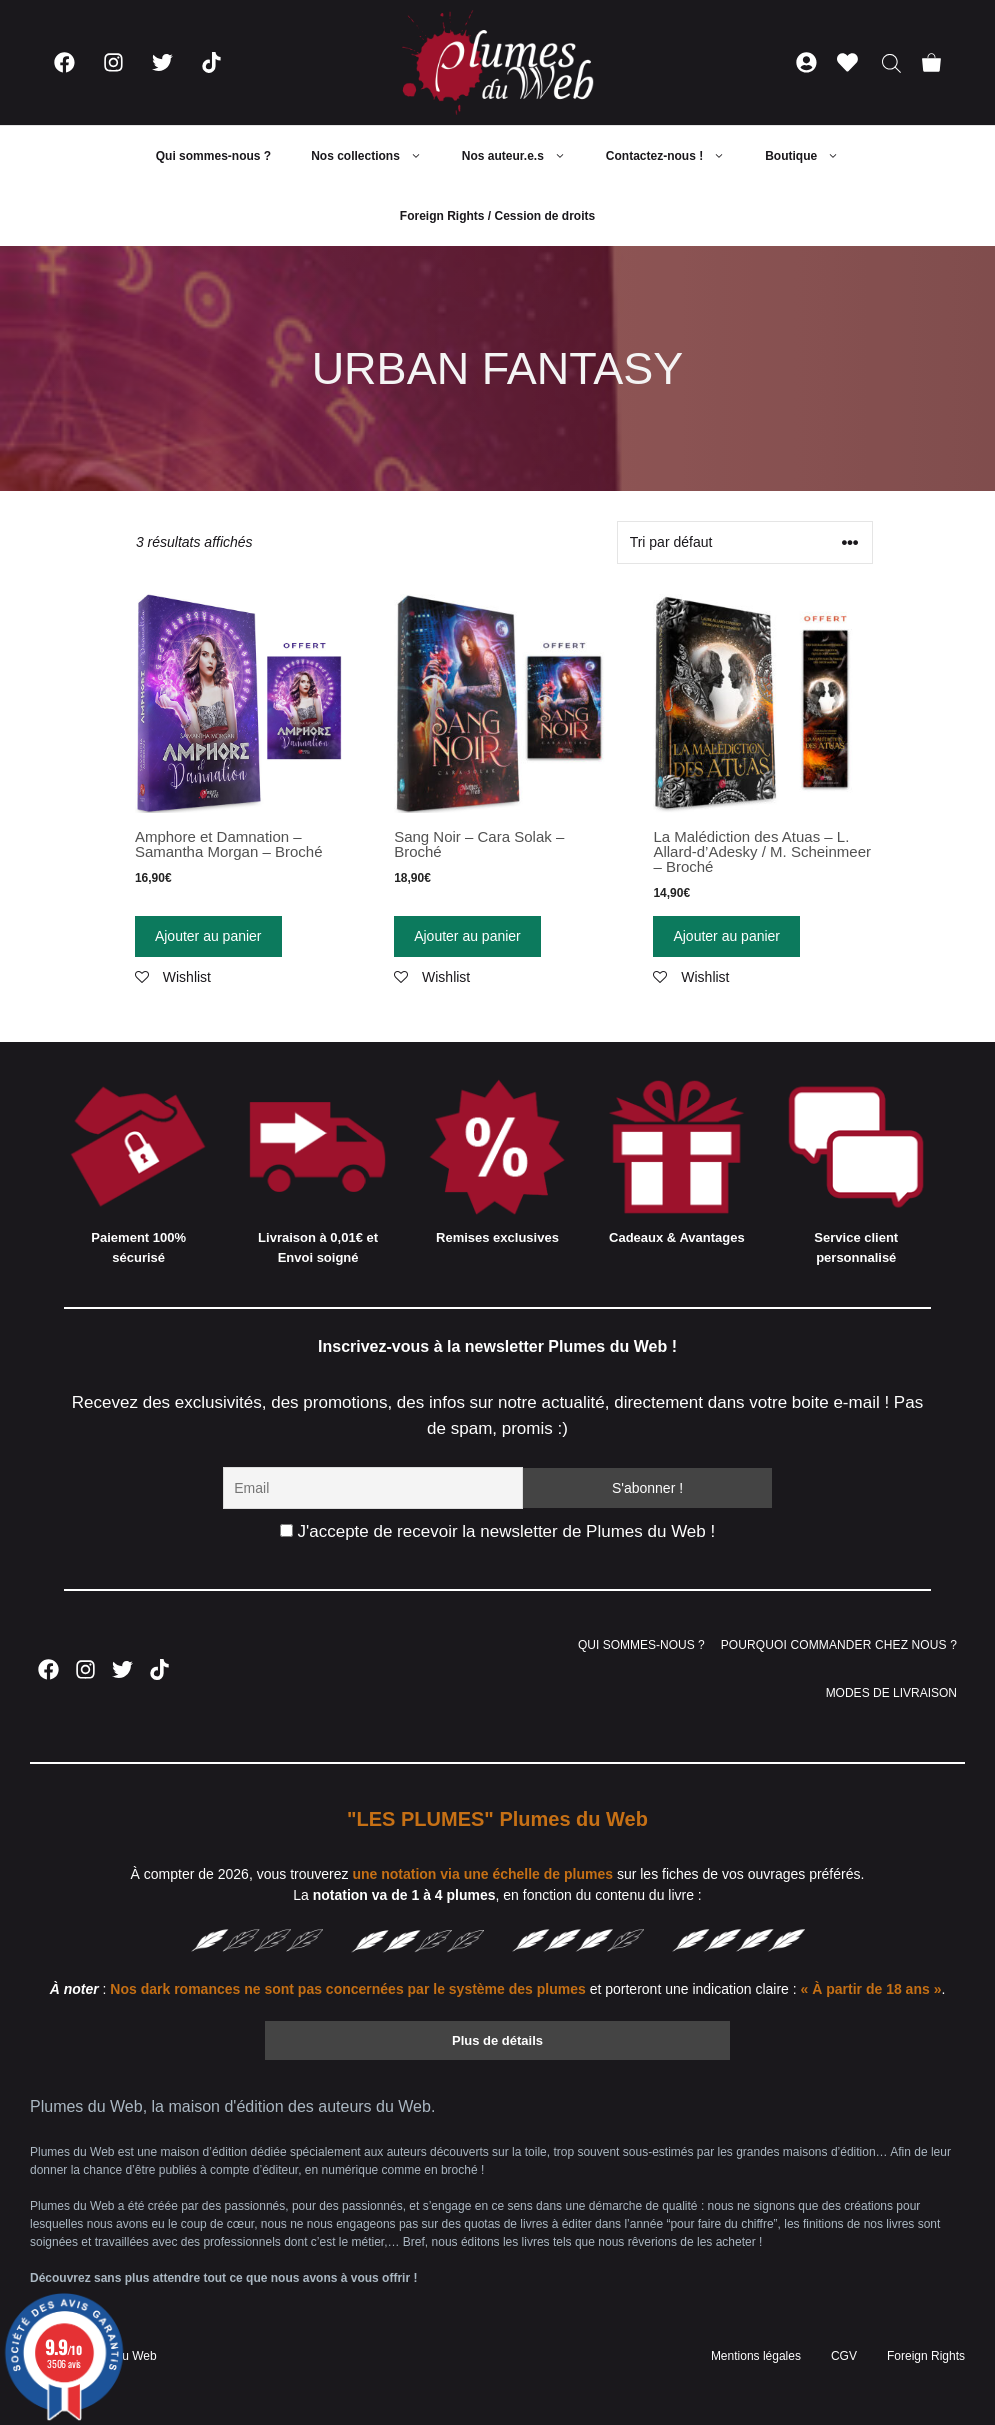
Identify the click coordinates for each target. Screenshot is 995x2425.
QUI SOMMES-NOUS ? (641, 1645)
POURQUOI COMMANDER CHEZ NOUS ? (839, 1645)
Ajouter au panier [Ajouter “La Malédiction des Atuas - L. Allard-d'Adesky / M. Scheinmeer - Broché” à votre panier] (726, 936)
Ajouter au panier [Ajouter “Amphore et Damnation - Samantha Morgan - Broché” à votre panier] (208, 936)
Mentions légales (756, 2356)
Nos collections (376, 156)
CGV (844, 2356)
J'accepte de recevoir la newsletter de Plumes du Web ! (497, 1531)
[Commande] (745, 542)
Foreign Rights (926, 2356)
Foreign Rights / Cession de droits (497, 216)
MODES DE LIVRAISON (891, 1693)
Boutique (812, 156)
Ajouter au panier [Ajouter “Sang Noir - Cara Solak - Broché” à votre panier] (467, 936)
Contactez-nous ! (675, 156)
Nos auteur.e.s (524, 156)
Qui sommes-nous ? (213, 156)
